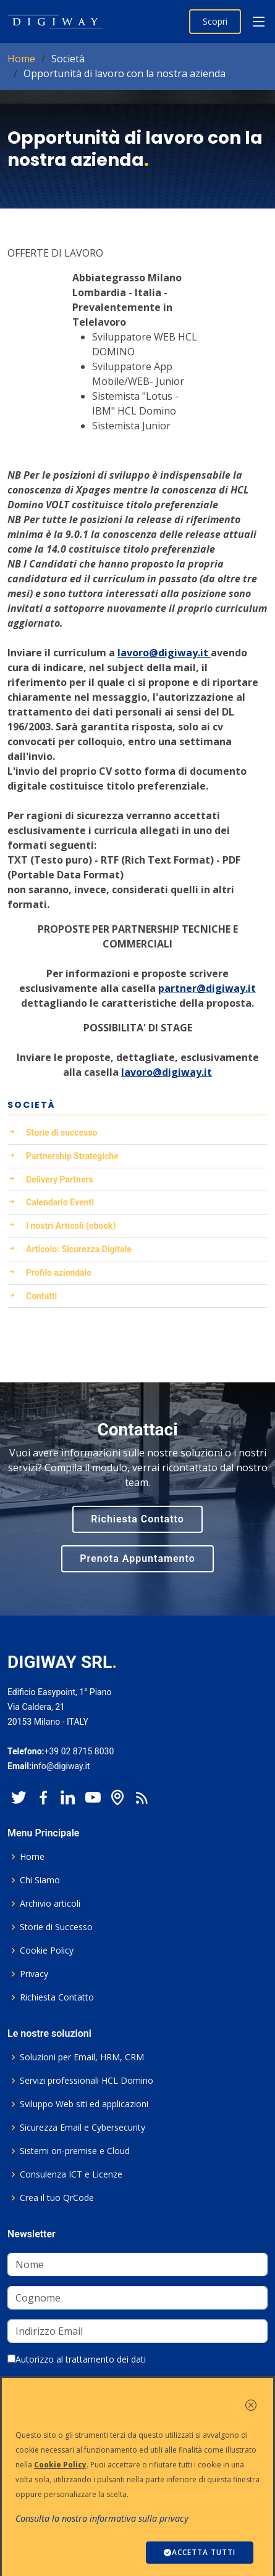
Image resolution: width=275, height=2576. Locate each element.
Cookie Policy (47, 1950)
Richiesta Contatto (137, 1519)
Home (21, 58)
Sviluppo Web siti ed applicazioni (84, 2104)
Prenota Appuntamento (137, 1558)
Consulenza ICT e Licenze (71, 2174)
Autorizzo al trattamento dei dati (76, 2359)
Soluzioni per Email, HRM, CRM (82, 2057)
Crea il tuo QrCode (57, 2198)
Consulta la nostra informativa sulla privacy (101, 2518)
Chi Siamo (40, 1880)
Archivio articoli (50, 1903)
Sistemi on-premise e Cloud (75, 2151)
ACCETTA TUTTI (199, 2552)
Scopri (215, 21)
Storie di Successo (56, 1927)
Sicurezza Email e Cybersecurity (82, 2127)
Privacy (34, 1974)
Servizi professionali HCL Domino (86, 2080)
